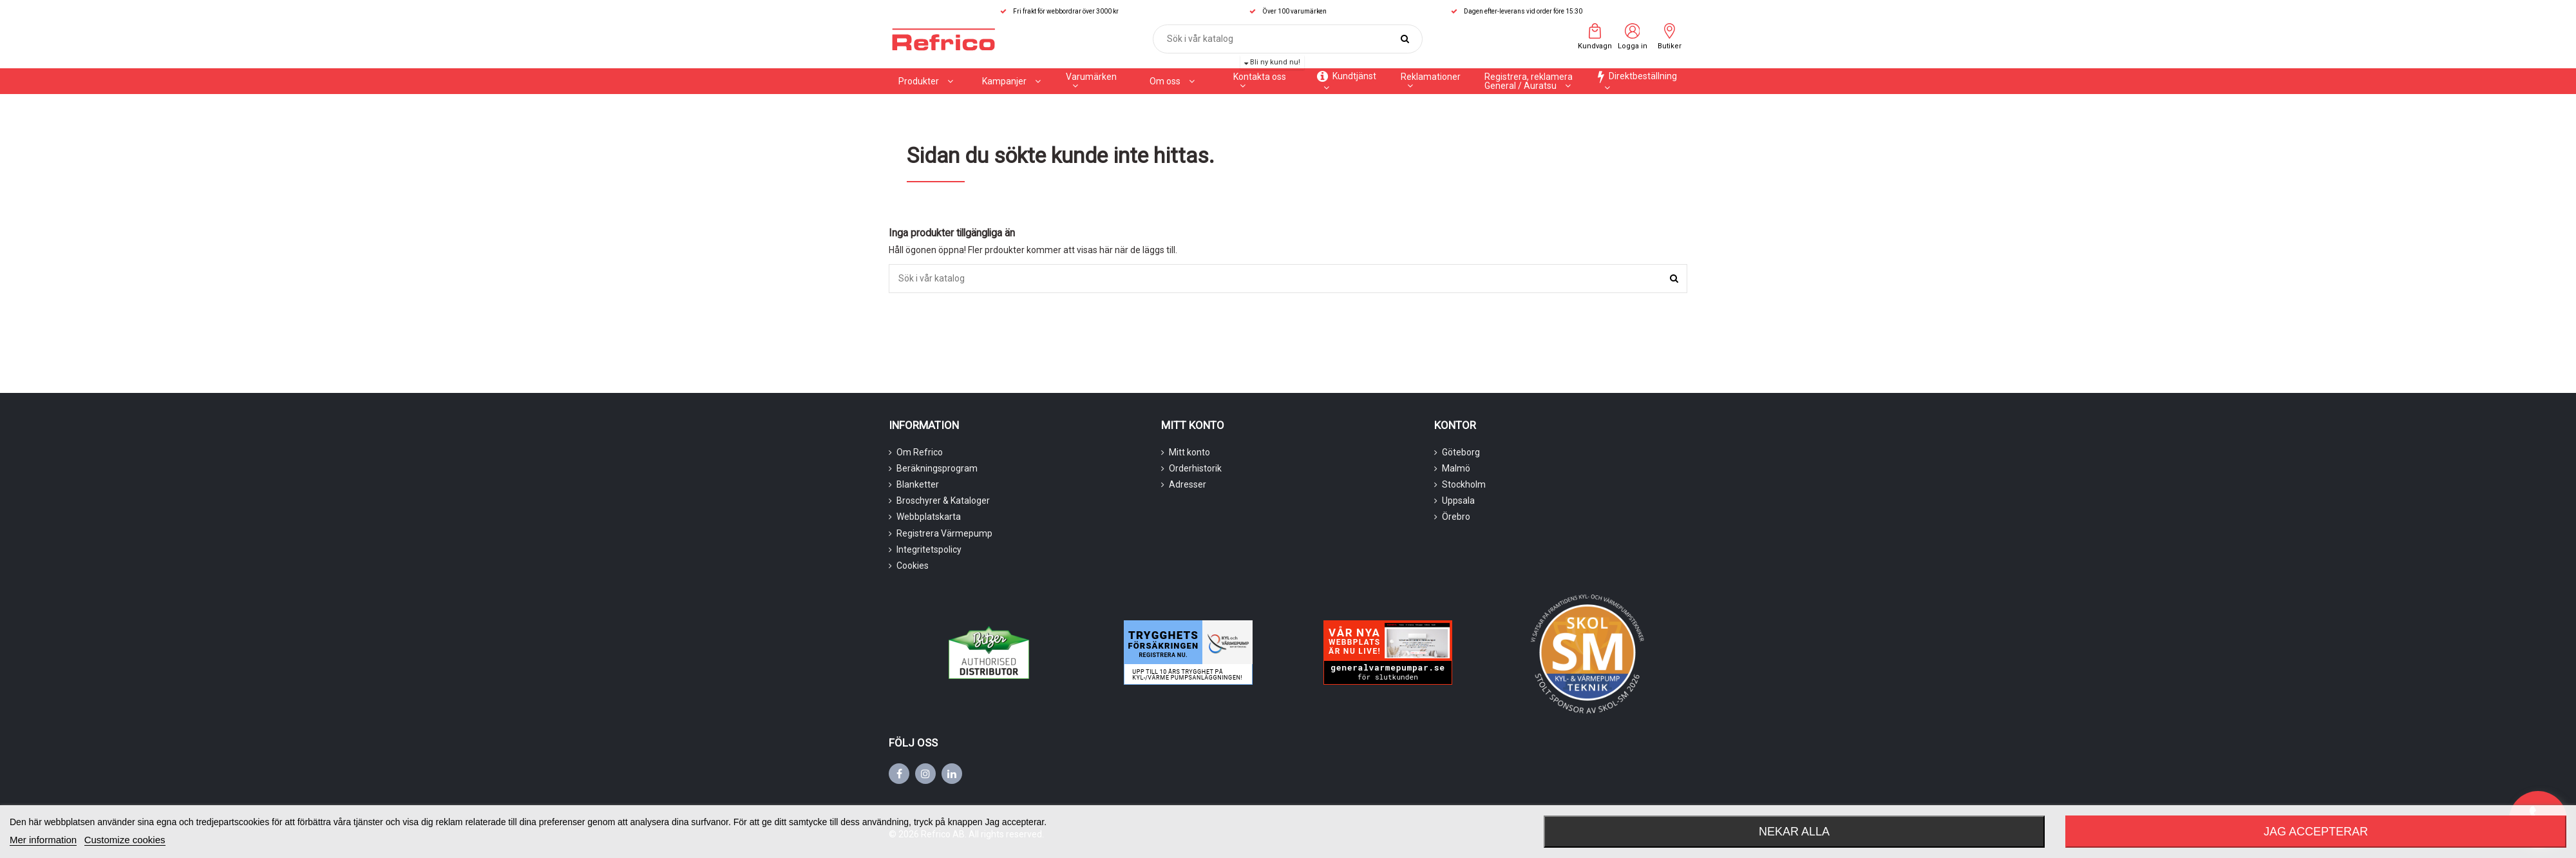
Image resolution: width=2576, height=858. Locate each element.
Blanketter (917, 484)
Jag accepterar (2316, 831)
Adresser (1187, 484)
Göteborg (1461, 452)
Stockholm (1464, 484)
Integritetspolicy (928, 549)
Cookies (912, 565)
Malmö (1456, 468)
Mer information (43, 839)
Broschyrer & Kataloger (943, 500)
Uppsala (1458, 500)
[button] (1011, 81)
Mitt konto (1189, 452)
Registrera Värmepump (944, 533)
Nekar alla (1794, 831)
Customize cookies (125, 839)
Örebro (1456, 516)
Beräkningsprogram (937, 468)
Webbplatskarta (928, 516)
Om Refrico (919, 452)
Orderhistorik (1195, 468)
